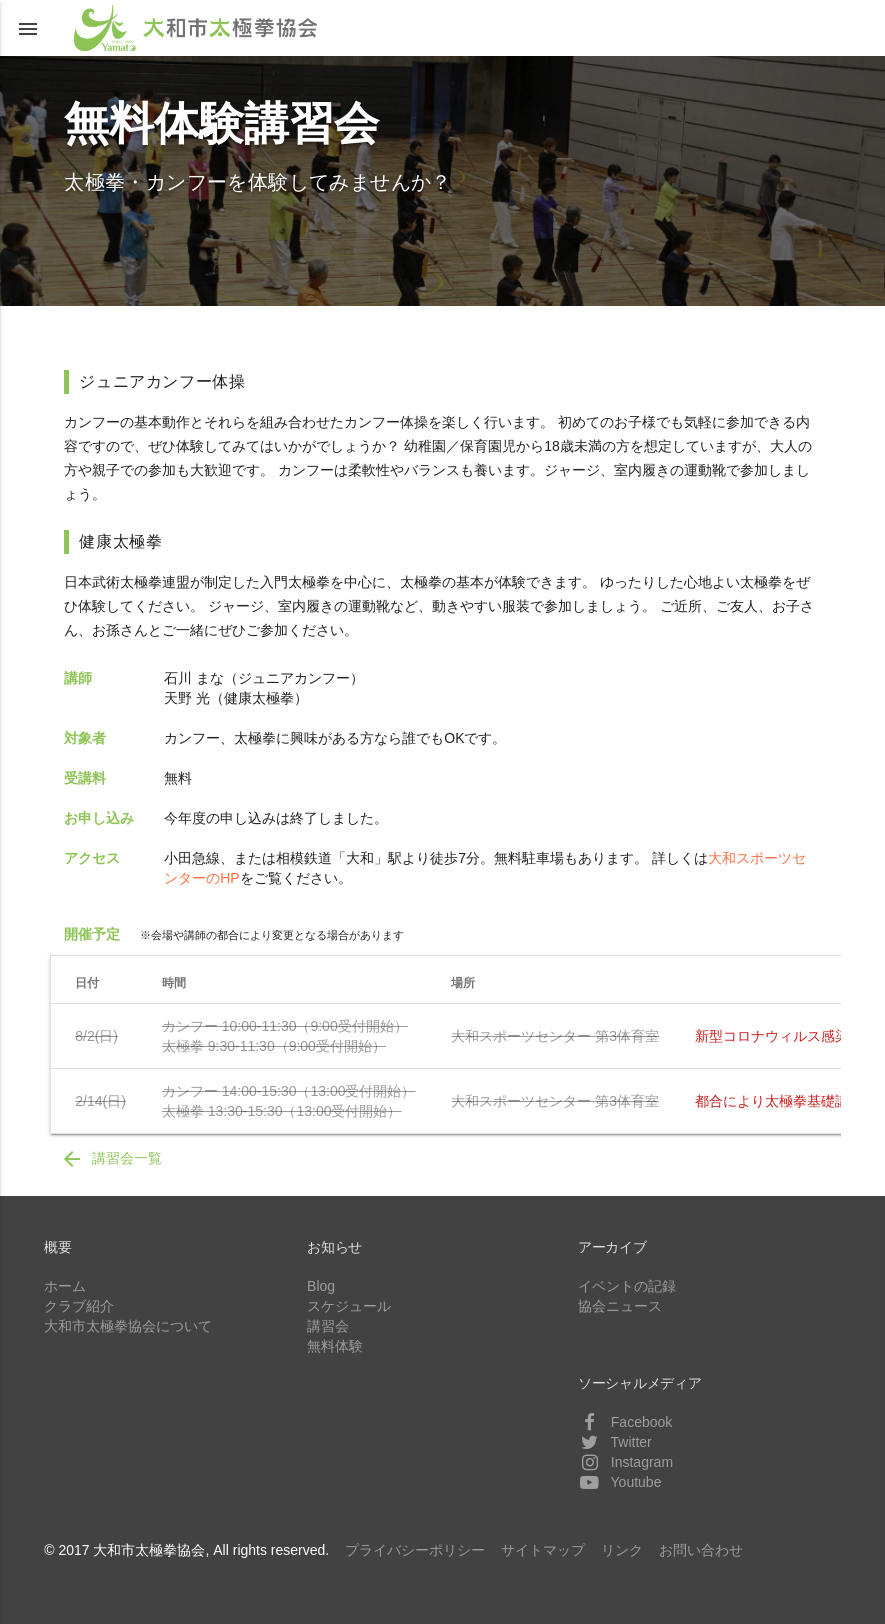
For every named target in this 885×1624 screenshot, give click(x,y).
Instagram (625, 1462)
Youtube (620, 1482)
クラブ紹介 (79, 1306)
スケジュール (349, 1306)
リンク (622, 1550)
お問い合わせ (701, 1550)
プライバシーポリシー (415, 1550)
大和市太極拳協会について (128, 1326)
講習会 (328, 1326)
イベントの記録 (627, 1286)
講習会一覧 (111, 1159)
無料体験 (335, 1346)
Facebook (625, 1422)
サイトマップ (543, 1550)
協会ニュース (620, 1306)
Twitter (615, 1442)
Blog (321, 1286)
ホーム (65, 1286)
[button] (28, 28)
